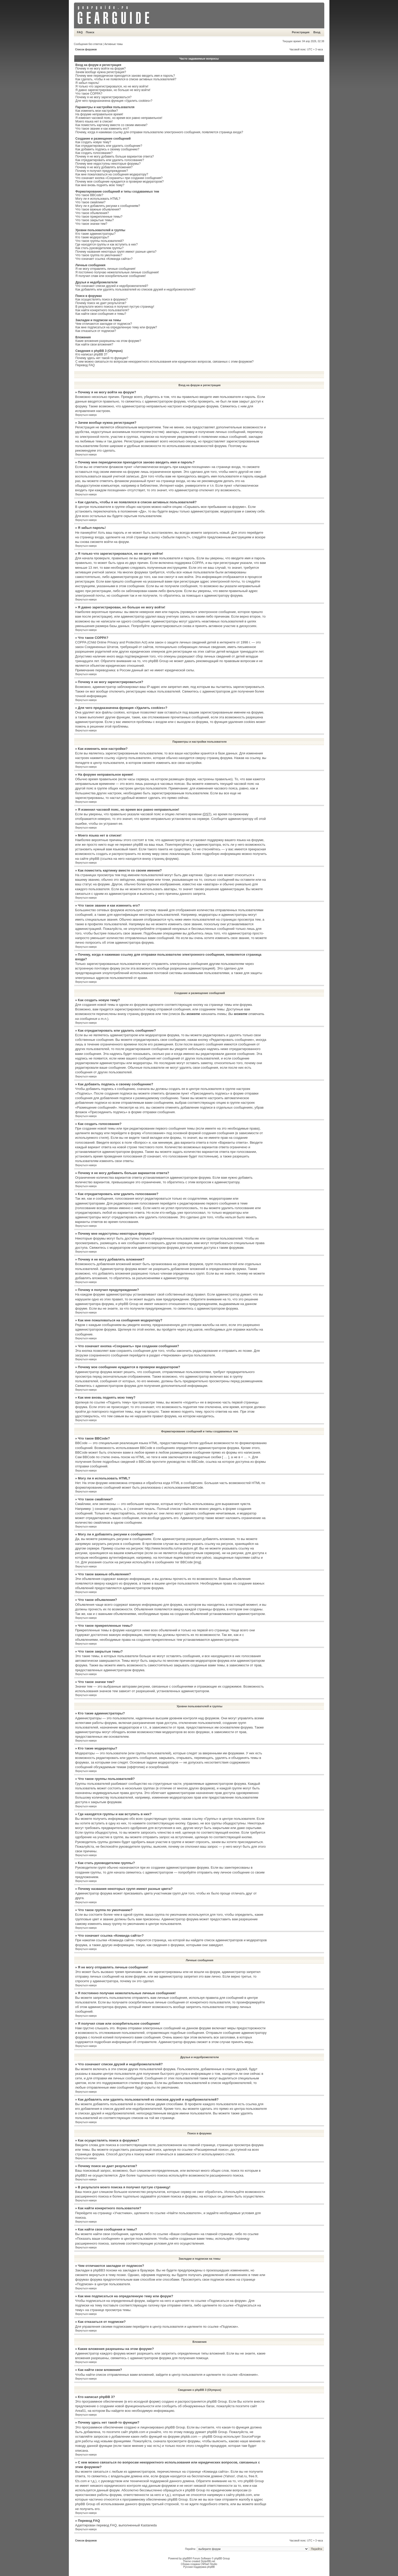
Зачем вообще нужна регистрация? (101, 72)
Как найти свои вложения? (94, 344)
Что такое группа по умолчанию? (99, 255)
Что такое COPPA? (89, 93)
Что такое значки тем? (91, 224)
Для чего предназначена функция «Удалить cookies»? (114, 101)
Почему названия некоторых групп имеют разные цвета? (116, 251)
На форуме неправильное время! (99, 114)
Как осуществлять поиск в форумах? (102, 299)
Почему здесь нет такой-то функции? (102, 358)
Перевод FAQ (85, 365)
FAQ (80, 32)
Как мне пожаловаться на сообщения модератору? (112, 174)
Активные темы (113, 44)
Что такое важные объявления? (98, 209)
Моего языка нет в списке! (94, 121)
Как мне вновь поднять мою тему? (100, 185)
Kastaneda (149, 2525)
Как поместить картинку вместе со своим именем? (112, 125)
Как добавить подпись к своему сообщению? (107, 149)
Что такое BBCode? (89, 195)
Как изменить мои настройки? (97, 111)
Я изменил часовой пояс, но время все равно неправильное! (119, 118)
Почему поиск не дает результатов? (101, 303)
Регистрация (300, 32)
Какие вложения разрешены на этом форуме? (108, 341)
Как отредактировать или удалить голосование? (110, 160)
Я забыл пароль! (87, 83)
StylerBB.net (208, 2561)
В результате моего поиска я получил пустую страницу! (115, 306)
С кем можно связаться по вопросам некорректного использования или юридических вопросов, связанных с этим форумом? (165, 361)
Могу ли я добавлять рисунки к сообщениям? (108, 206)
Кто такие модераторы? (92, 237)
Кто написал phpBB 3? (91, 354)
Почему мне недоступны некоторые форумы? (108, 163)
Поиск (90, 32)
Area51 (80, 2411)
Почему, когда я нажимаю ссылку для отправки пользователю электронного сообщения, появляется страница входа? (159, 132)
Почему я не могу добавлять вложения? (104, 167)
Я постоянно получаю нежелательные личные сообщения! (117, 272)
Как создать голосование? (94, 153)
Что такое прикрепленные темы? (99, 216)
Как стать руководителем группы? (100, 248)
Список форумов (86, 49)
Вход (316, 32)
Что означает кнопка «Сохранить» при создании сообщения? (119, 178)
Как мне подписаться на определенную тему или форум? (116, 327)
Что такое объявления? (92, 213)
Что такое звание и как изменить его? (102, 128)
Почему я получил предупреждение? (102, 171)
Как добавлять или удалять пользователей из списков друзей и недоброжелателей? (136, 289)
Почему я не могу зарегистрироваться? (104, 97)
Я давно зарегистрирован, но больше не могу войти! (113, 90)
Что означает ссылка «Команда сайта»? (104, 259)
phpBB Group (217, 2401)
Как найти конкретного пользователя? (102, 310)
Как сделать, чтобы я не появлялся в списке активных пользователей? (126, 79)
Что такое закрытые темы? (95, 220)
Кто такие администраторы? (96, 234)
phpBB (186, 2558)
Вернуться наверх (86, 415)
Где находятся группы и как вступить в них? (107, 244)
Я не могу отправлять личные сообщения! (106, 269)
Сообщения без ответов (88, 44)
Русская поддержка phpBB (199, 2567)
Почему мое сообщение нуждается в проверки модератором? (120, 181)
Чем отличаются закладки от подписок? (104, 324)
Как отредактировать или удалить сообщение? (109, 146)
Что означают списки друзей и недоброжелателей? (112, 286)
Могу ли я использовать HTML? (98, 198)
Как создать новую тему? (93, 142)
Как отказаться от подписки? (96, 331)
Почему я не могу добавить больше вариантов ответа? (115, 156)
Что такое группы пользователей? (100, 241)
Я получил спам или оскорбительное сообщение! (111, 276)
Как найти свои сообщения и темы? (101, 314)
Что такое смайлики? (90, 202)
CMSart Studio (209, 2564)
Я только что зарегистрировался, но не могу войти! (112, 86)
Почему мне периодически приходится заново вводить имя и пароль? (125, 75)
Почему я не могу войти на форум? (101, 68)
